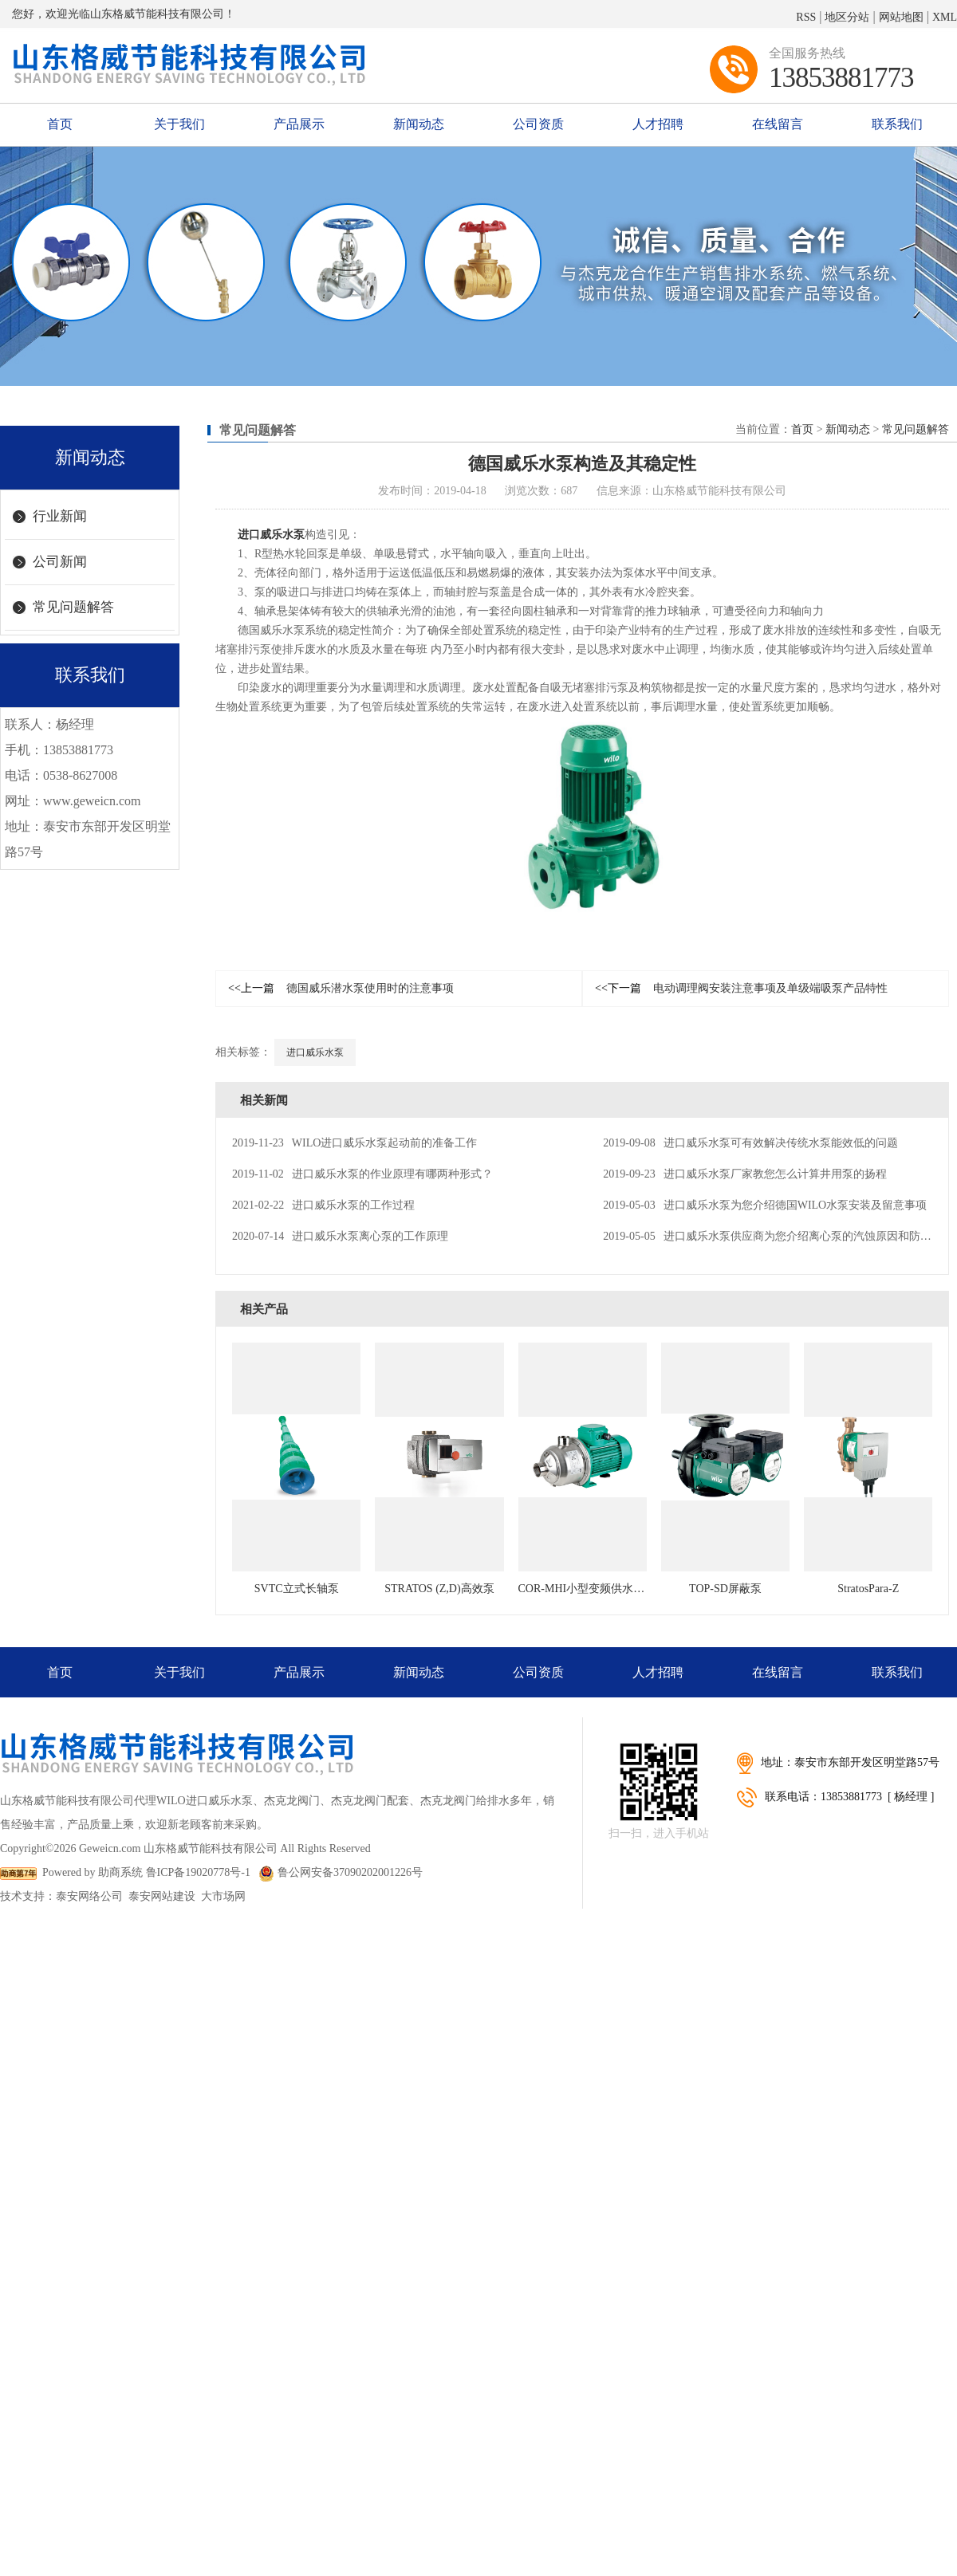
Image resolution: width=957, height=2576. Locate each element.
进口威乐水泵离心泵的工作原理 (340, 1236)
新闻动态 (418, 124)
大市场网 (223, 1896)
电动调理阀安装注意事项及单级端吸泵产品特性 (741, 988)
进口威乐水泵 (271, 535)
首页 (60, 124)
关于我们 (179, 124)
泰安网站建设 (161, 1896)
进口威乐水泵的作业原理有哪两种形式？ (362, 1174)
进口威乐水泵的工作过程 (323, 1205)
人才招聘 (657, 124)
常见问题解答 (73, 607)
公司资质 (538, 124)
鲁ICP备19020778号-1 (198, 1872)
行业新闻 (60, 516)
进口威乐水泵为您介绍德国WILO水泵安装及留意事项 (765, 1205)
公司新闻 (60, 561)
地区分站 (847, 17)
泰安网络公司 (89, 1896)
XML (944, 17)
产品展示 (299, 124)
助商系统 (120, 1872)
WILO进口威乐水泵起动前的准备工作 (354, 1143)
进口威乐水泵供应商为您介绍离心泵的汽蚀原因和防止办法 (778, 1236)
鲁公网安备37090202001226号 (340, 1872)
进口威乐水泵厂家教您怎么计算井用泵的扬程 (744, 1174)
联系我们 (897, 124)
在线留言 (777, 124)
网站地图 (901, 17)
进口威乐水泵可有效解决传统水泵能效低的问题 (750, 1143)
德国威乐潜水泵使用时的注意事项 (341, 988)
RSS (806, 17)
